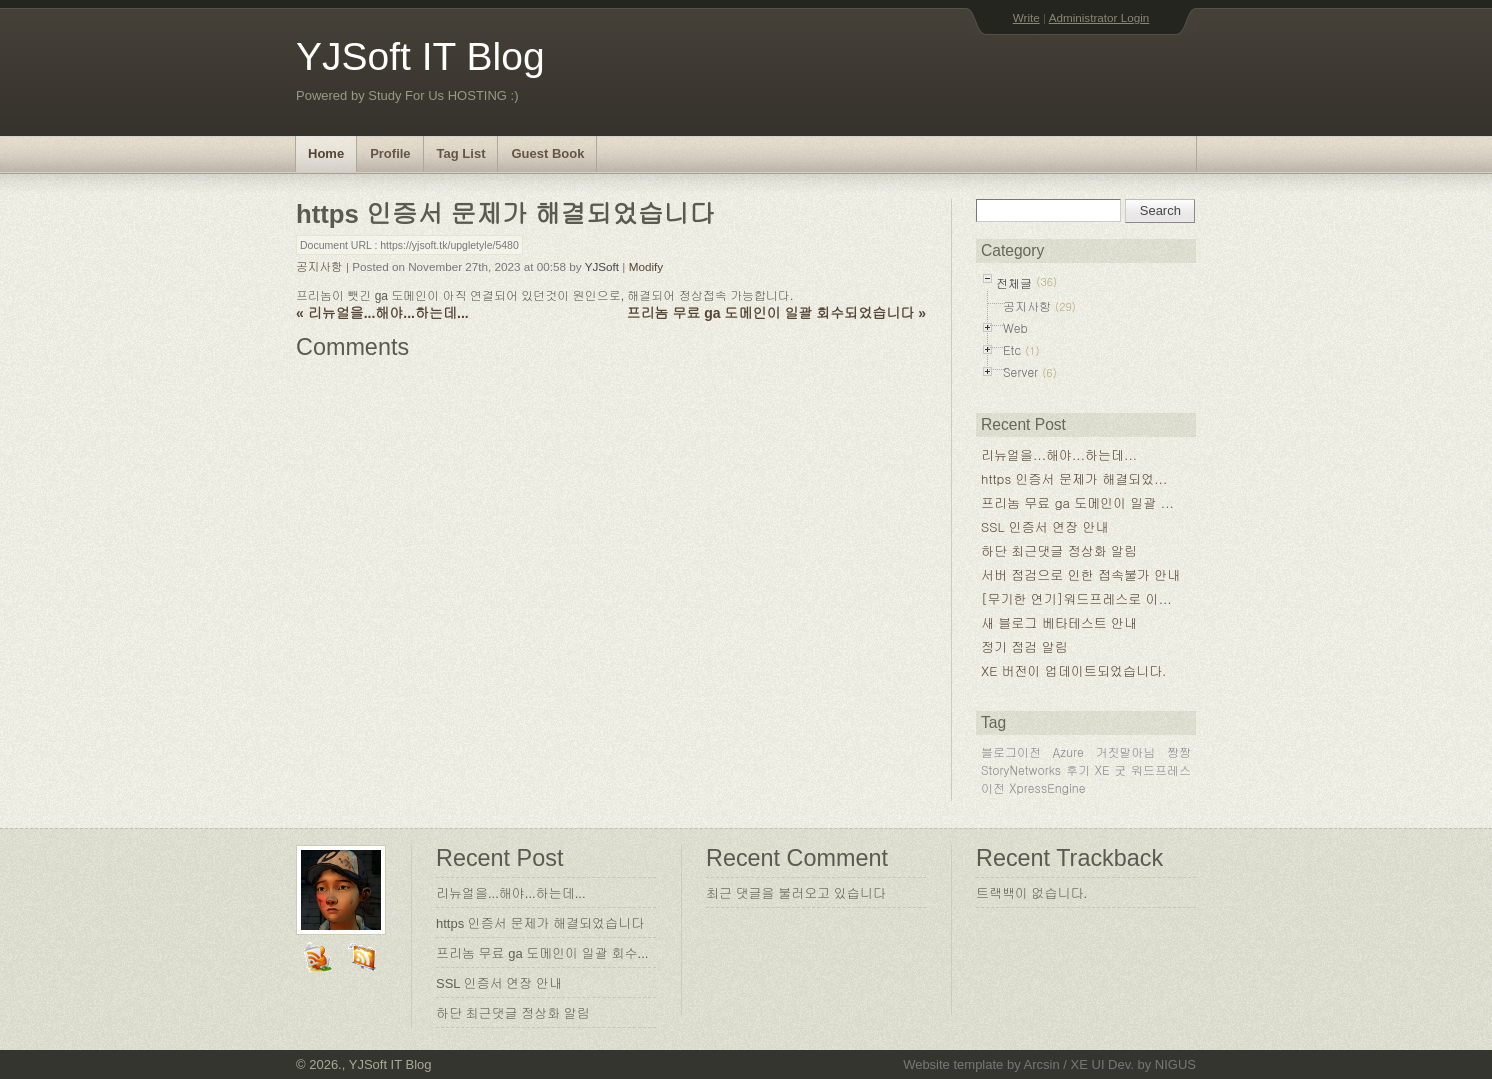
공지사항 (319, 266)
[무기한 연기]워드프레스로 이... (1076, 598)
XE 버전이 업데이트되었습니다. (1073, 670)
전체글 (1014, 282)
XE (1102, 769)
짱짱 (1179, 751)
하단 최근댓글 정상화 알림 (1059, 550)
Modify (646, 266)
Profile (390, 153)
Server (1020, 371)
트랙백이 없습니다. (1031, 893)
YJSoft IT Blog (420, 56)
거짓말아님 (1125, 751)
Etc (1012, 349)
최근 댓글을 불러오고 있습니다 (796, 893)
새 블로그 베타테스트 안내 (1059, 622)
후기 (1078, 769)
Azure (1068, 751)
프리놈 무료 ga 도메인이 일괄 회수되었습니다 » (776, 313)
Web (1015, 327)
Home (326, 153)
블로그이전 (1011, 751)
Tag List (461, 153)
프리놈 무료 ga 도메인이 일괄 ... (1077, 502)
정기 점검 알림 (1024, 646)
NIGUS (1175, 1064)
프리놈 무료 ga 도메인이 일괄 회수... (542, 953)
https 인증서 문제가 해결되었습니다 (540, 923)
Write (1026, 17)
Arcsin (1042, 1064)
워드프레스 (1161, 769)
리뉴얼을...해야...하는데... (1059, 454)
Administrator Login (1099, 17)
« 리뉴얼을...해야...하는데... (382, 313)
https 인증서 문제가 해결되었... (1074, 478)
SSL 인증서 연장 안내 (1045, 526)
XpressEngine (1047, 787)
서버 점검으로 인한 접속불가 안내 (1080, 574)
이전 (993, 787)
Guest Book (547, 153)
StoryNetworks (1021, 769)
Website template (953, 1064)
